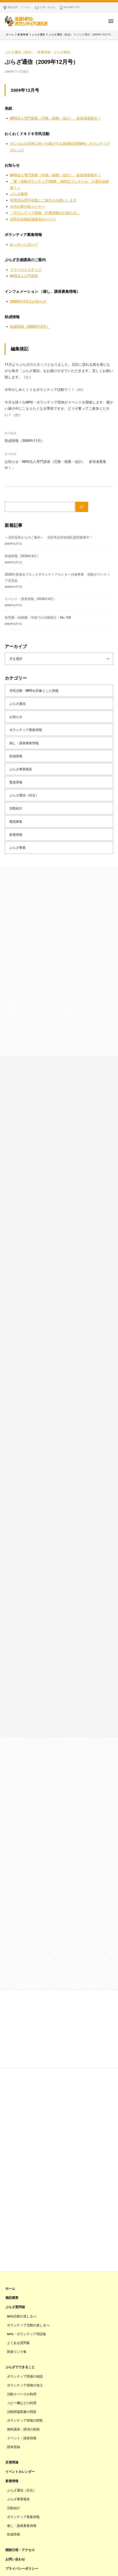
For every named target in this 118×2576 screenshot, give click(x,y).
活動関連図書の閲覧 (21, 2412)
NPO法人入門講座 (24, 276)
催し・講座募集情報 (24, 743)
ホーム (10, 2288)
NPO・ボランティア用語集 (26, 2334)
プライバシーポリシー (21, 2568)
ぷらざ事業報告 (20, 769)
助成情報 (15, 756)
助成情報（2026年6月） (22, 556)
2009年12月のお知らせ (28, 301)
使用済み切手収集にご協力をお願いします (43, 200)
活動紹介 (15, 808)
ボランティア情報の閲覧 (25, 2420)
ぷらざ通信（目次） (19, 52)
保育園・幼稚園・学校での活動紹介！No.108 (38, 617)
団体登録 (13, 2447)
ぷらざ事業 (17, 848)
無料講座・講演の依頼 (23, 2429)
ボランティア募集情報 (25, 730)
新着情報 (43, 52)
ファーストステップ (26, 270)
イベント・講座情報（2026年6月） (31, 599)
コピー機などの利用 (21, 2403)
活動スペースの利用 (21, 2394)
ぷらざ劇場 (19, 194)
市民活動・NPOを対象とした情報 (34, 691)
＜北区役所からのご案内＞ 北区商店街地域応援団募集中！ (49, 537)
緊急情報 (15, 782)
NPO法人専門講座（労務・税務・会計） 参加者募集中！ (55, 118)
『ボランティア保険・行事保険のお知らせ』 (45, 213)
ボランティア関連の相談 (25, 2376)
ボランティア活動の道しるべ (28, 2325)
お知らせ (15, 717)
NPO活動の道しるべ (21, 2316)
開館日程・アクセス (19, 7)
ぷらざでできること (20, 2367)
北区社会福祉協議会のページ (33, 219)
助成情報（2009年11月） (25, 441)
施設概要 (11, 2298)
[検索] (81, 507)
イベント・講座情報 (21, 2438)
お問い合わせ (47, 7)
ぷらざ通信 (62, 52)
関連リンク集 (17, 2352)
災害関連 (11, 2462)
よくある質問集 (18, 2343)
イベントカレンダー (20, 2472)
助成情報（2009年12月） (30, 326)
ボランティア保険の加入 (25, 2385)
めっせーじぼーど (24, 244)
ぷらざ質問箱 (15, 2307)
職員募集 (15, 821)
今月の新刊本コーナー (27, 207)
